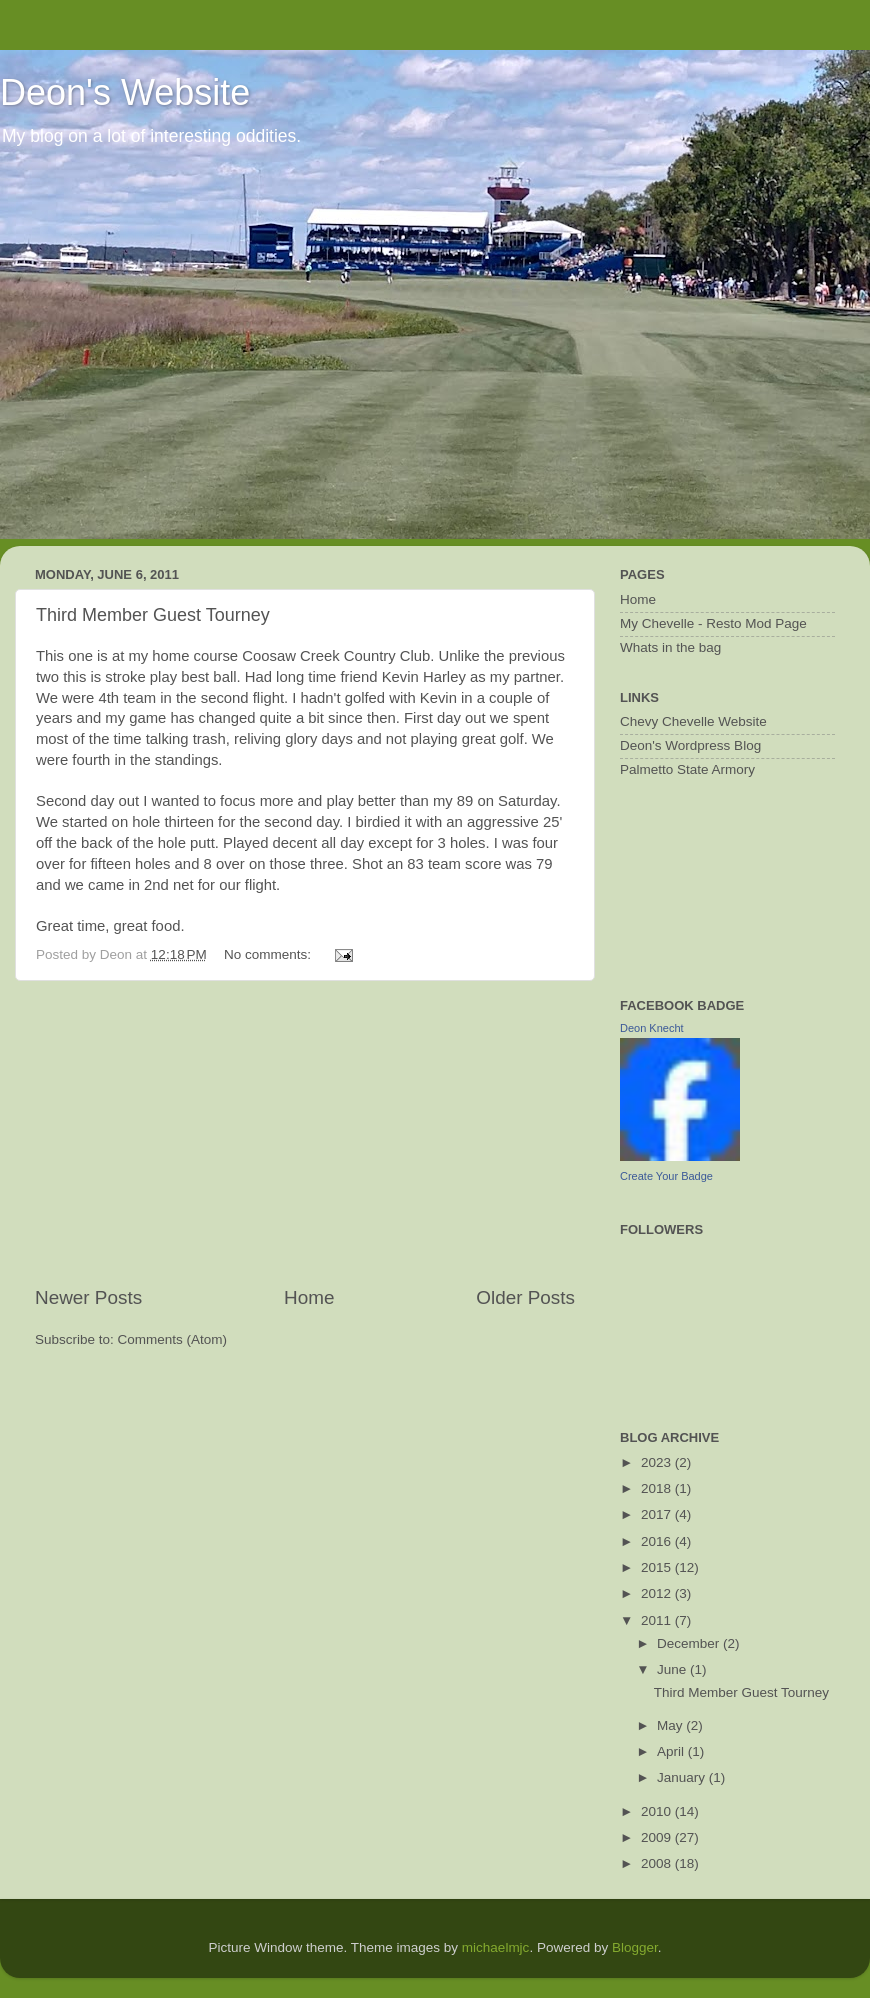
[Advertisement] (305, 1133)
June (673, 1669)
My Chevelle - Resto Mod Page (713, 623)
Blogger (635, 1947)
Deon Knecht (652, 1028)
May (671, 1725)
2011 (658, 1620)
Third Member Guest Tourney (153, 615)
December (690, 1643)
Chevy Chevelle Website (693, 721)
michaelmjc (496, 1947)
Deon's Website (125, 92)
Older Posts (525, 1297)
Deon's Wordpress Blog (690, 745)
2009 (658, 1837)
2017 (658, 1514)
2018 (658, 1488)
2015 (658, 1567)
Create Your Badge (666, 1176)
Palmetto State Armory (687, 769)
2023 (658, 1462)
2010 (658, 1811)
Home (309, 1297)
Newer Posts (88, 1297)
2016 (658, 1541)
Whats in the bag (670, 647)
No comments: (269, 954)
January (683, 1777)
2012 (658, 1593)
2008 (658, 1863)
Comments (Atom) (173, 1339)
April (672, 1751)
